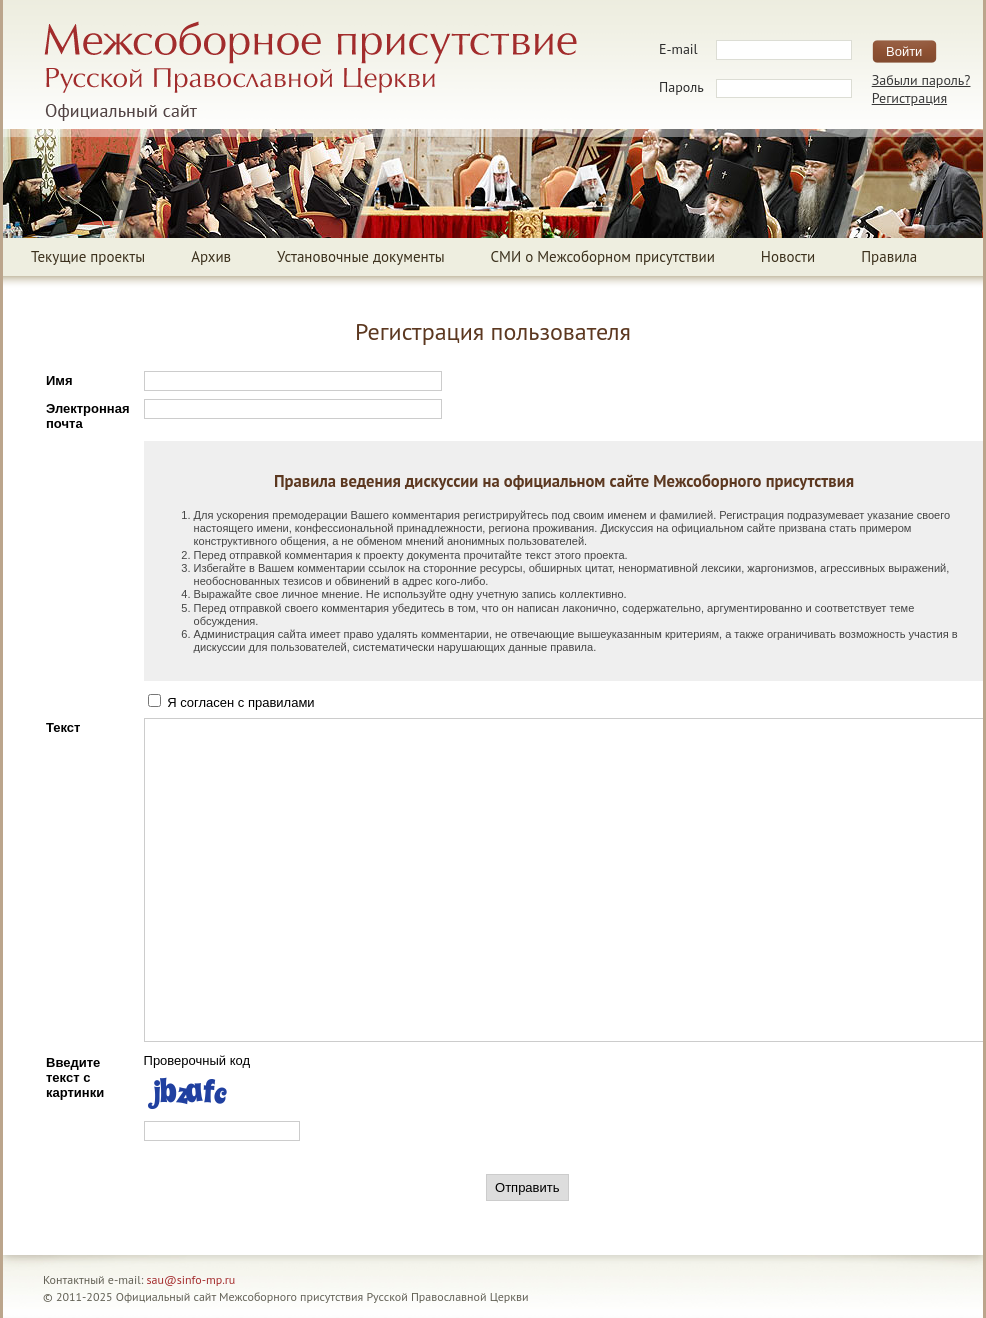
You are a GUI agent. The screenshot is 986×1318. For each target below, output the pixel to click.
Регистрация (909, 98)
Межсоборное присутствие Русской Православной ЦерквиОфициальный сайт (310, 71)
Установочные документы (360, 256)
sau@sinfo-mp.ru (191, 1279)
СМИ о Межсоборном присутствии (603, 256)
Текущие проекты (88, 256)
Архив (211, 256)
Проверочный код (197, 1060)
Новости (788, 256)
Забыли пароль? (921, 80)
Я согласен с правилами (231, 702)
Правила (889, 256)
